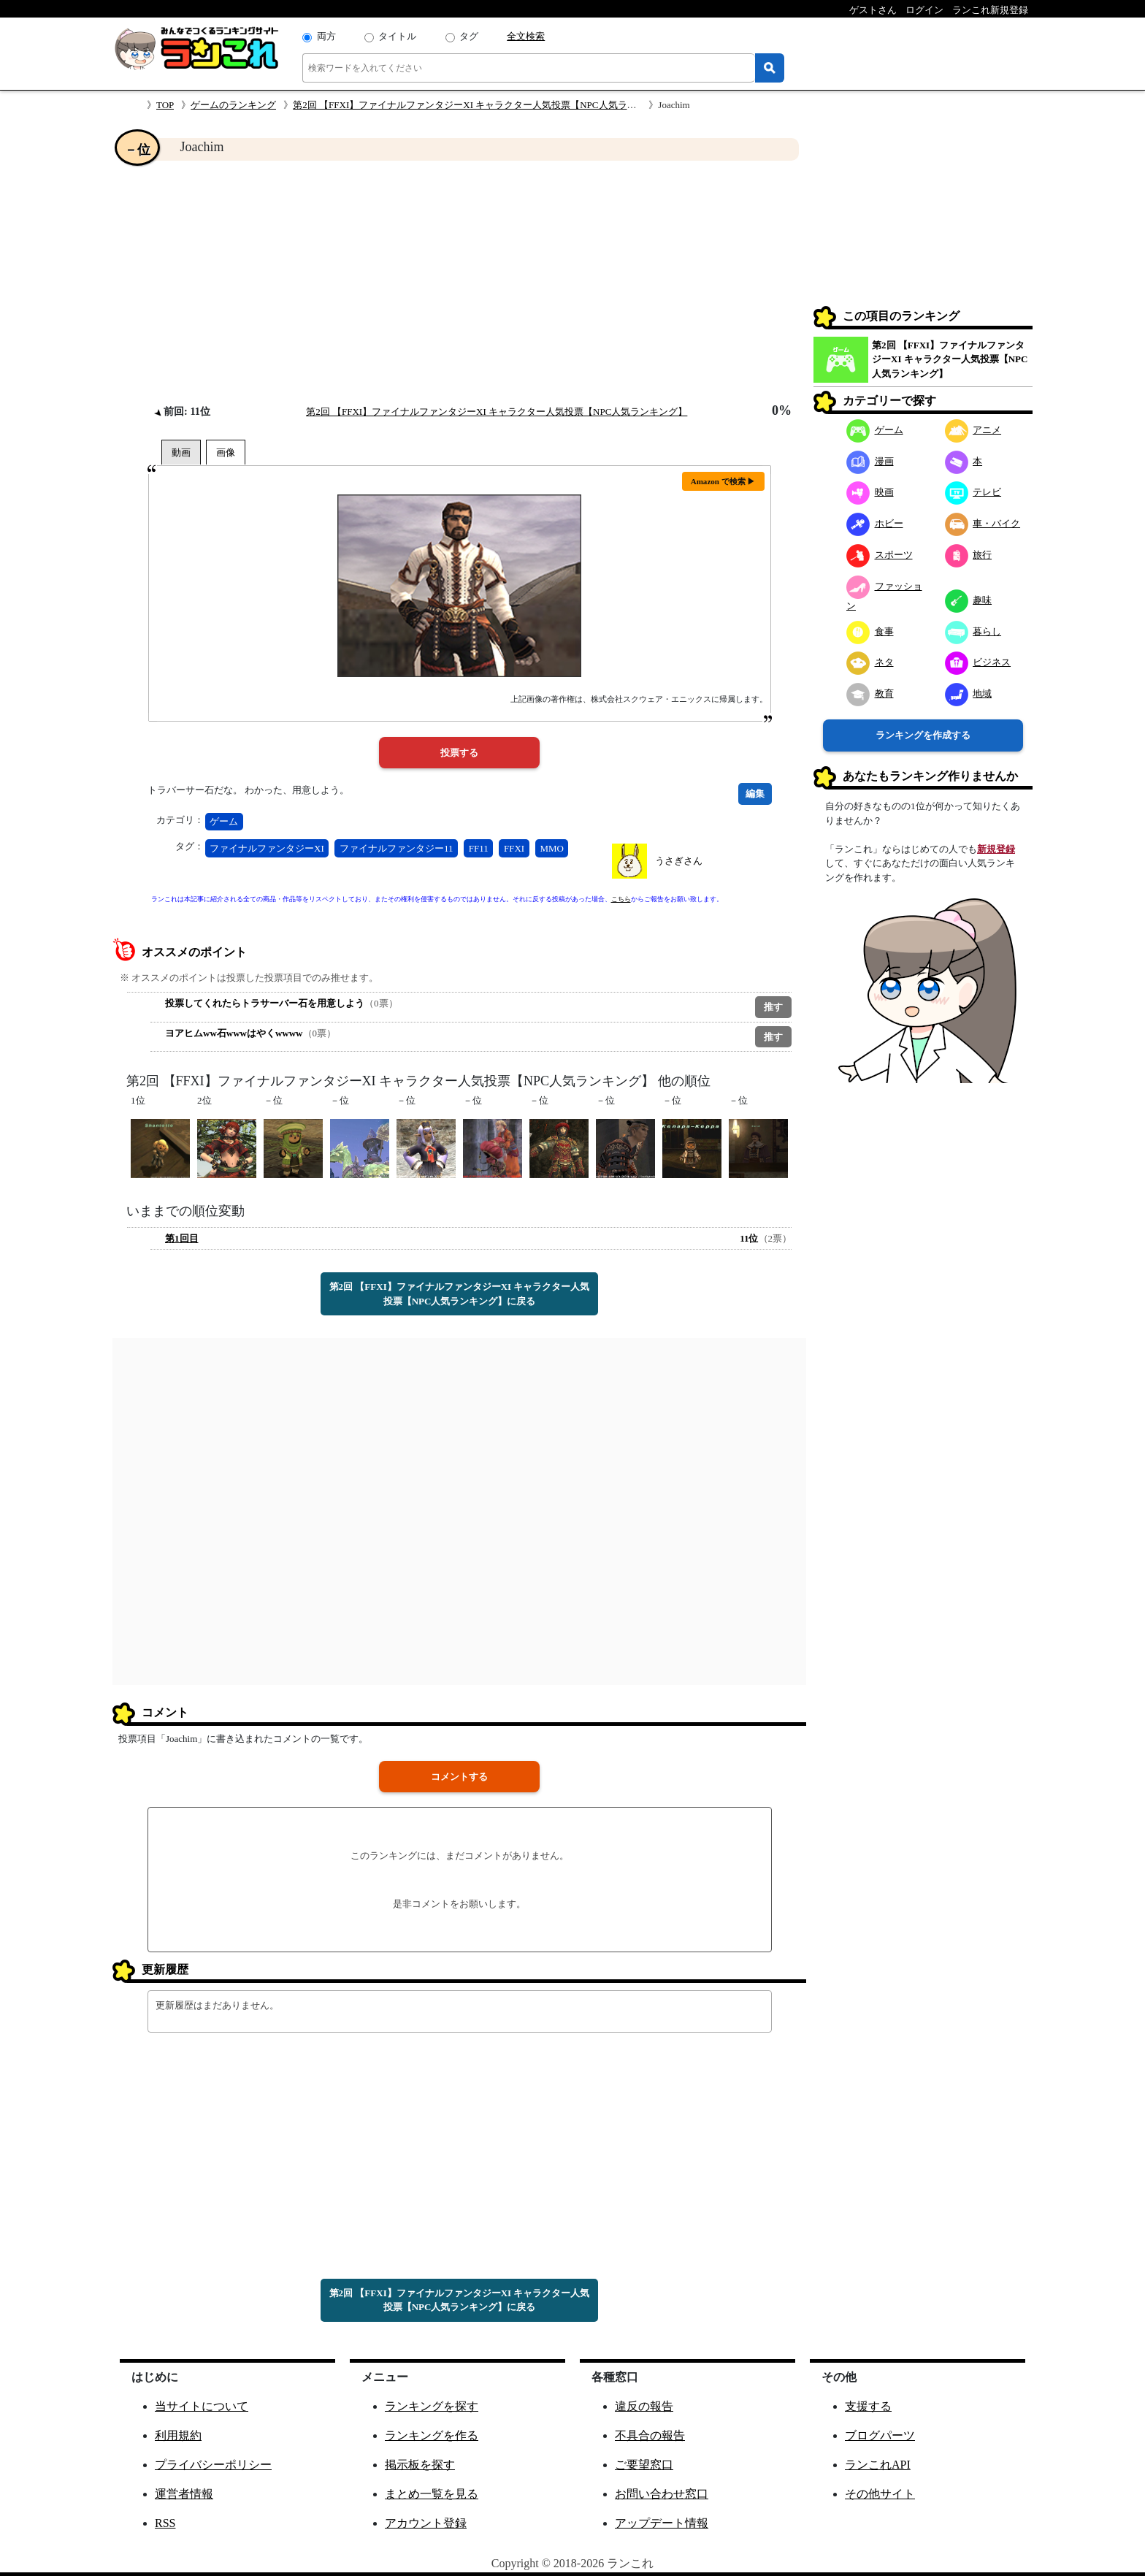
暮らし (973, 631)
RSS (165, 2523)
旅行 (968, 554)
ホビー (874, 523)
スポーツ (879, 554)
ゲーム (224, 821)
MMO (552, 848)
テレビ (973, 491)
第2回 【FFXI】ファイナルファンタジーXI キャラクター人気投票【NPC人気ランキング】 (483, 104)
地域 (968, 693)
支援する (868, 2406)
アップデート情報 (661, 2523)
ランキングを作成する (923, 735)
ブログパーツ (880, 2435)
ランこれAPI (878, 2464)
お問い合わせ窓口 (661, 2494)
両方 (326, 36)
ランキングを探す (431, 2406)
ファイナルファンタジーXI (267, 848)
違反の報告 (644, 2406)
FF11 (479, 848)
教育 (870, 693)
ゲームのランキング (233, 104)
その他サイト (880, 2494)
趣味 (968, 600)
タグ (468, 36)
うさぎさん (678, 860)
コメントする (459, 1776)
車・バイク (983, 523)
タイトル (397, 36)
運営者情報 (184, 2494)
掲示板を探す (420, 2464)
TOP (165, 104)
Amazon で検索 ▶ (723, 481)
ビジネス (978, 662)
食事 (870, 631)
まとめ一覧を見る (431, 2494)
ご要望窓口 (644, 2464)
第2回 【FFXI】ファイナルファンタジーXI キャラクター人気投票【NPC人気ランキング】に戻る (459, 1294)
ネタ (870, 662)
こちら (621, 899)
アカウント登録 (426, 2523)
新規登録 (996, 849)
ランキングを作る (431, 2435)
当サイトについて (201, 2406)
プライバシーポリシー (213, 2464)
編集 (755, 793)
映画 (870, 491)
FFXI (514, 848)
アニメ (973, 429)
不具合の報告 (650, 2435)
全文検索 (526, 36)
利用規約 (178, 2435)
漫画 (870, 461)
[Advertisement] (459, 282)
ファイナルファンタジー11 (396, 848)
